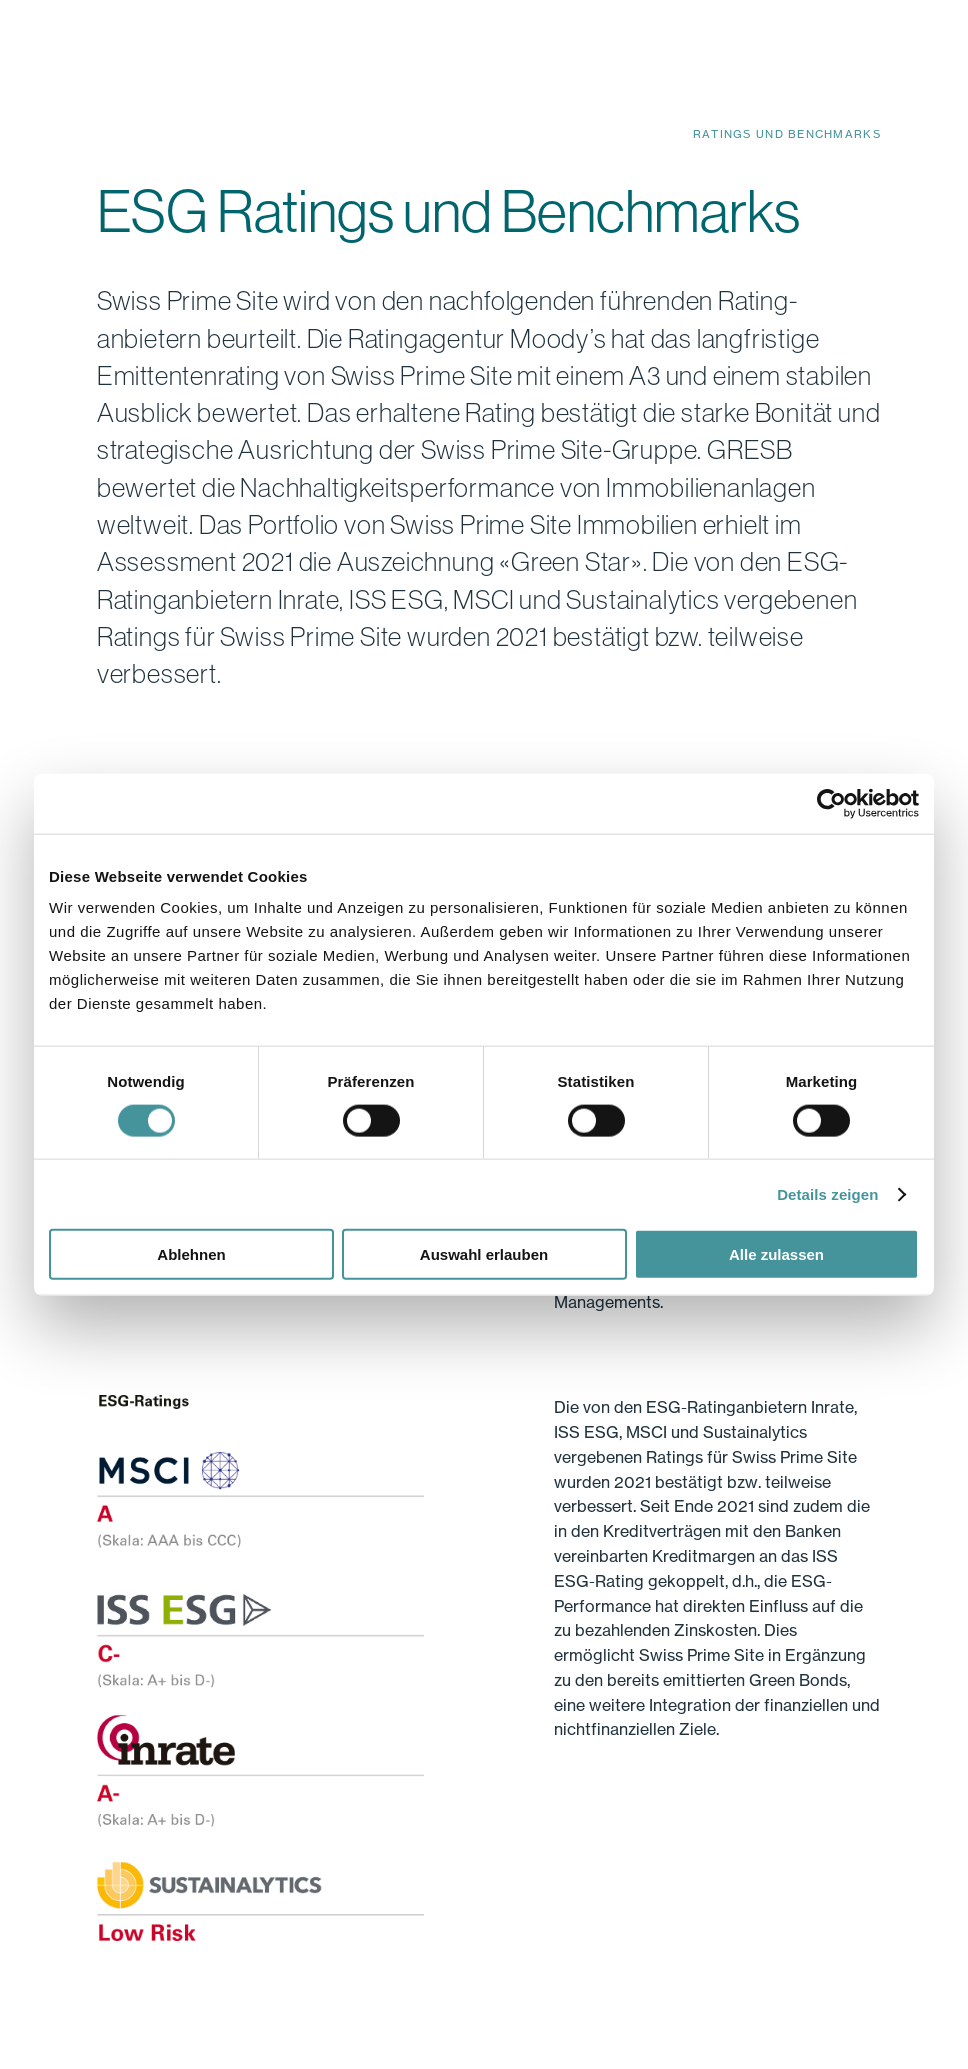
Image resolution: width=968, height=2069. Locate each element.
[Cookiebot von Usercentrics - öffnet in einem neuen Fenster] (831, 803)
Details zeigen (827, 1193)
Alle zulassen (776, 1254)
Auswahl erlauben (484, 1254)
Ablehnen (191, 1254)
